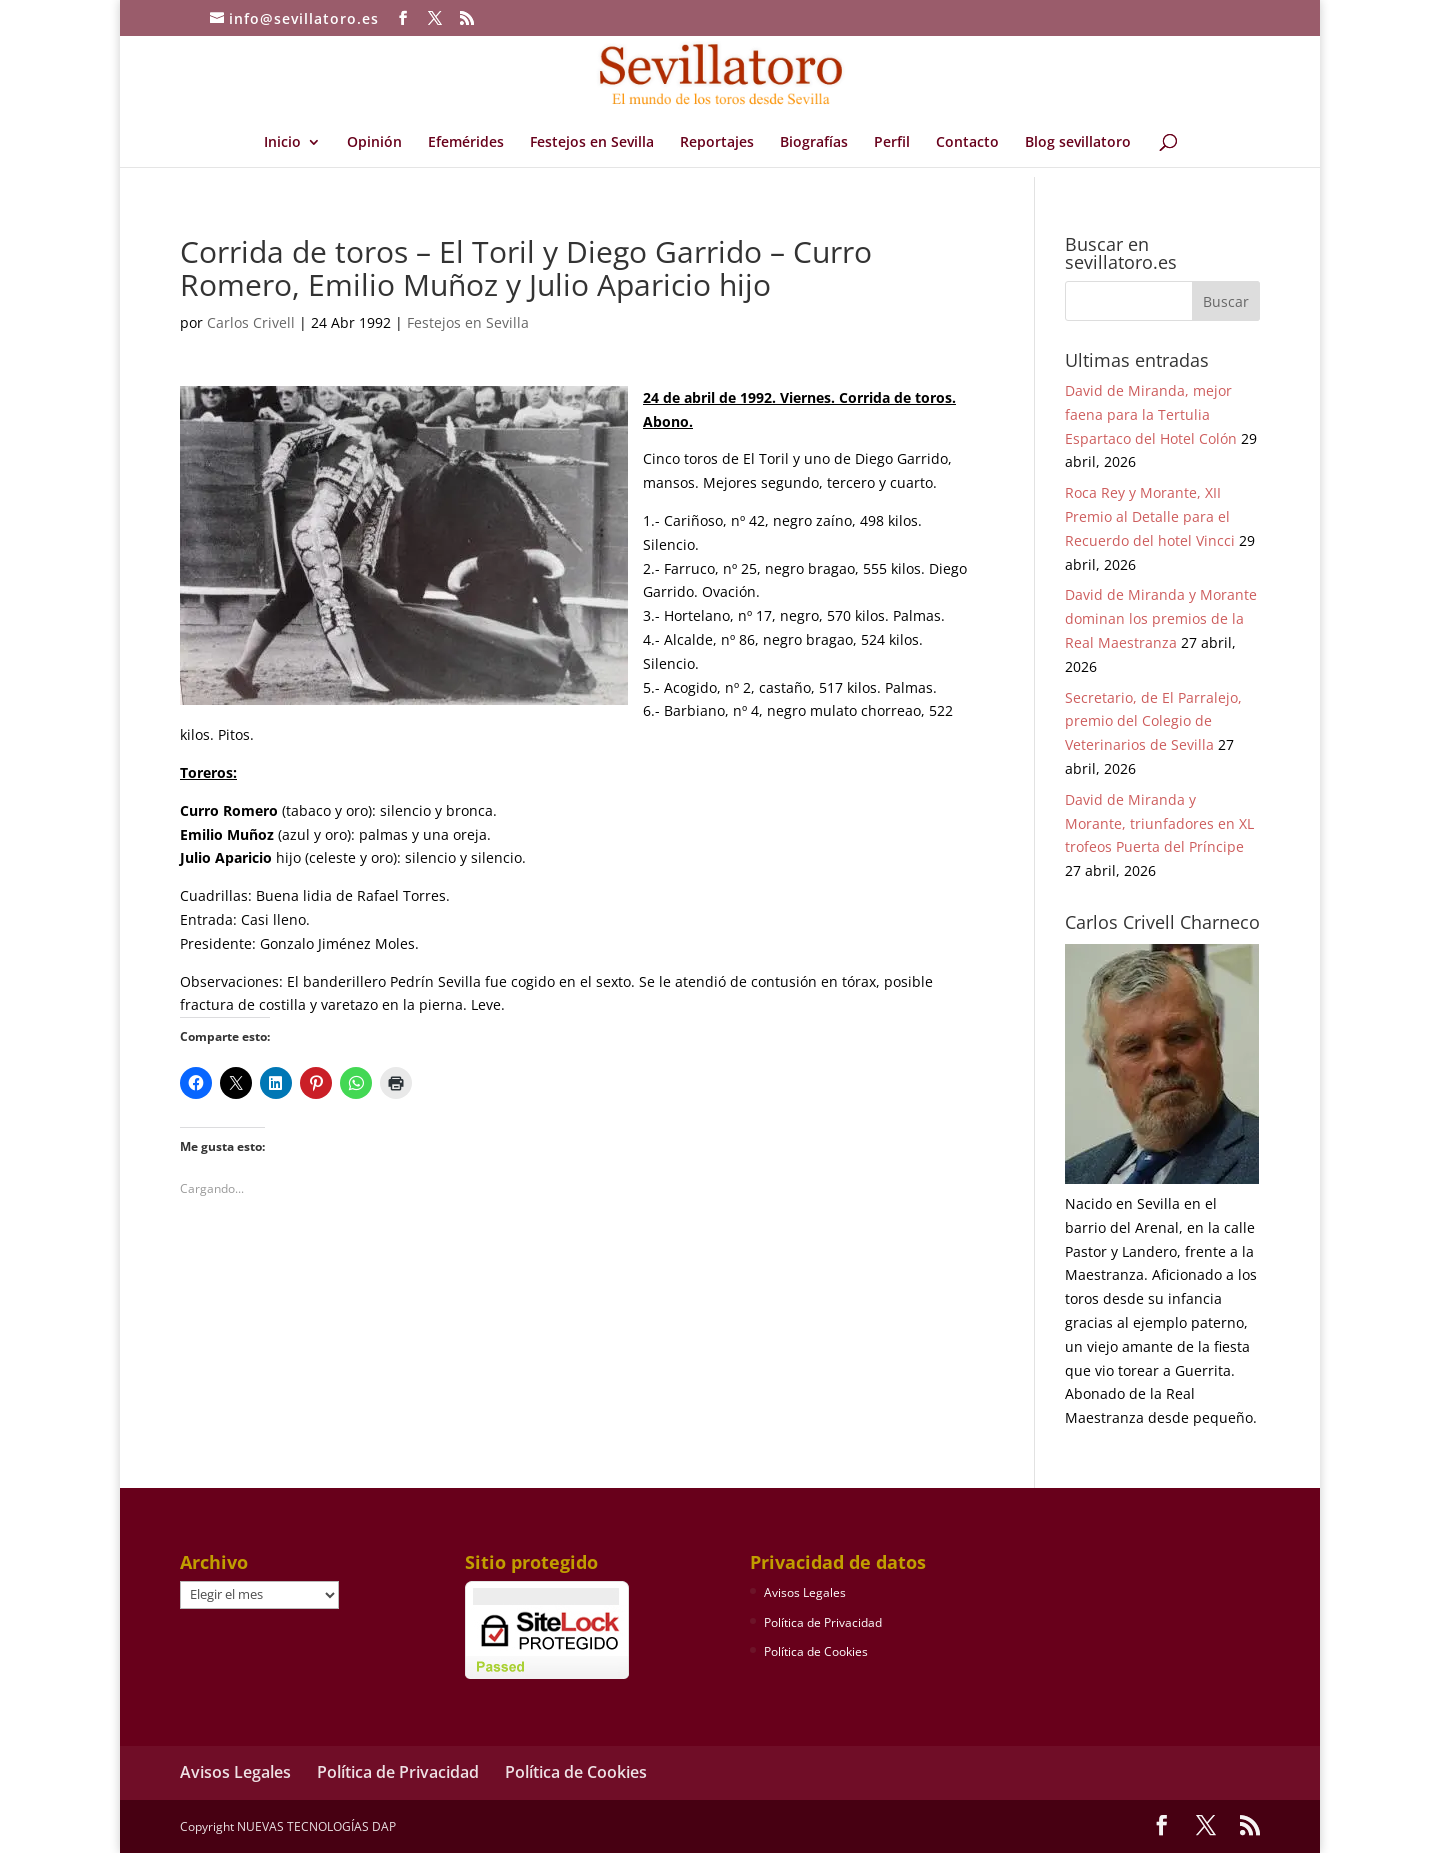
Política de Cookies (816, 1651)
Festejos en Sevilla (592, 143)
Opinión (374, 143)
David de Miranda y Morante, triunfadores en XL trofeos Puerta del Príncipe (1159, 823)
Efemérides (466, 143)
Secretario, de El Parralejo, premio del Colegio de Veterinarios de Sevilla (1153, 721)
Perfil (892, 143)
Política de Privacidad (823, 1622)
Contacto (967, 143)
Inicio (282, 143)
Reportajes (717, 143)
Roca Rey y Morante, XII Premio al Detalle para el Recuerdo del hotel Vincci (1150, 516)
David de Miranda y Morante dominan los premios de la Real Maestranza (1161, 618)
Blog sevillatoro (1078, 143)
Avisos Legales (805, 1592)
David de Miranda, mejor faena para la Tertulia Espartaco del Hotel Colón (1151, 414)
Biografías (814, 143)
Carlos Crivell (251, 322)
